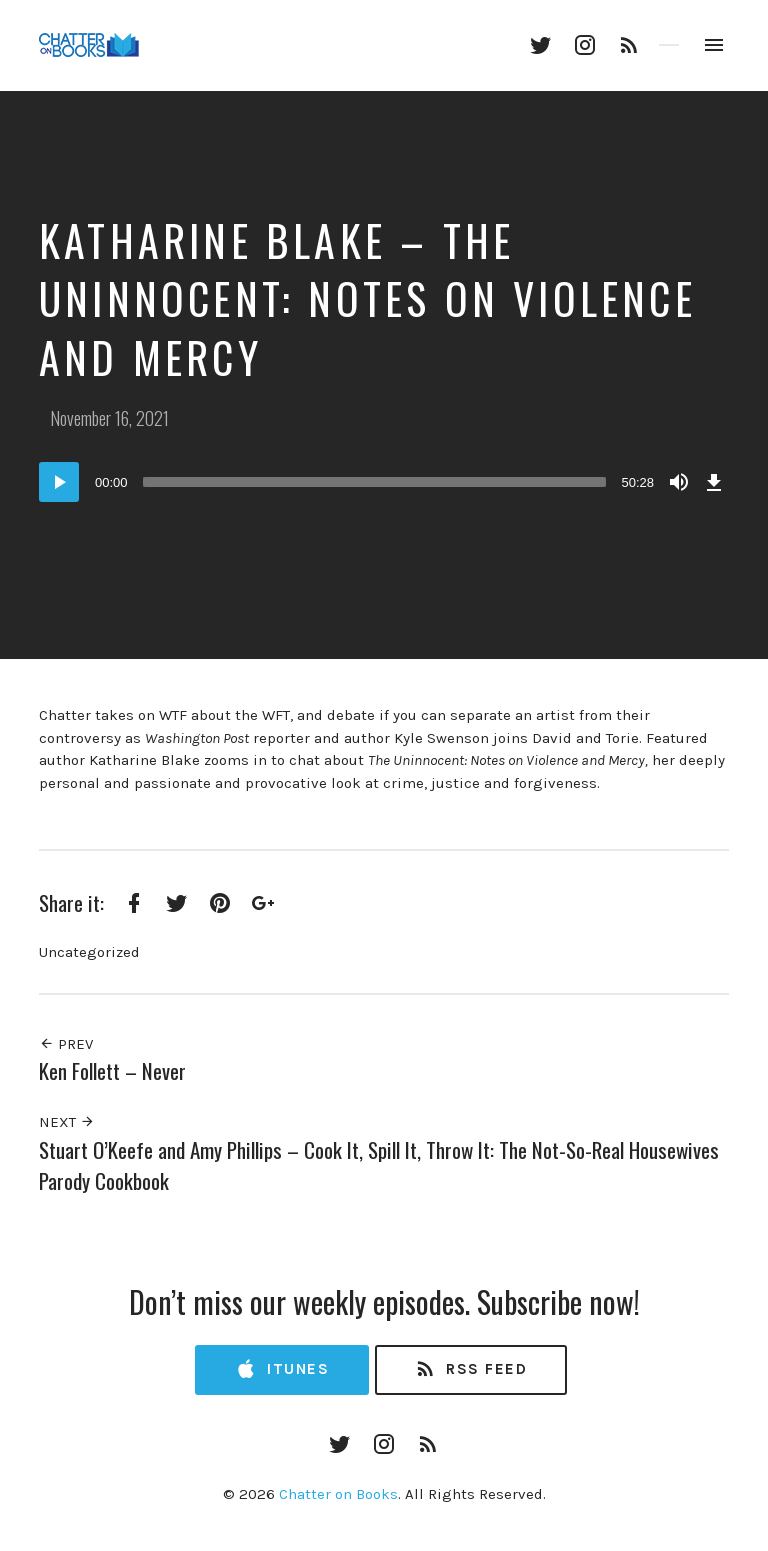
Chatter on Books (338, 1494)
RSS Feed (470, 1369)
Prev (66, 1044)
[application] (384, 482)
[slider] (375, 482)
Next (67, 1122)
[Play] (59, 482)
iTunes (282, 1369)
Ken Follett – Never (112, 1070)
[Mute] (679, 482)
